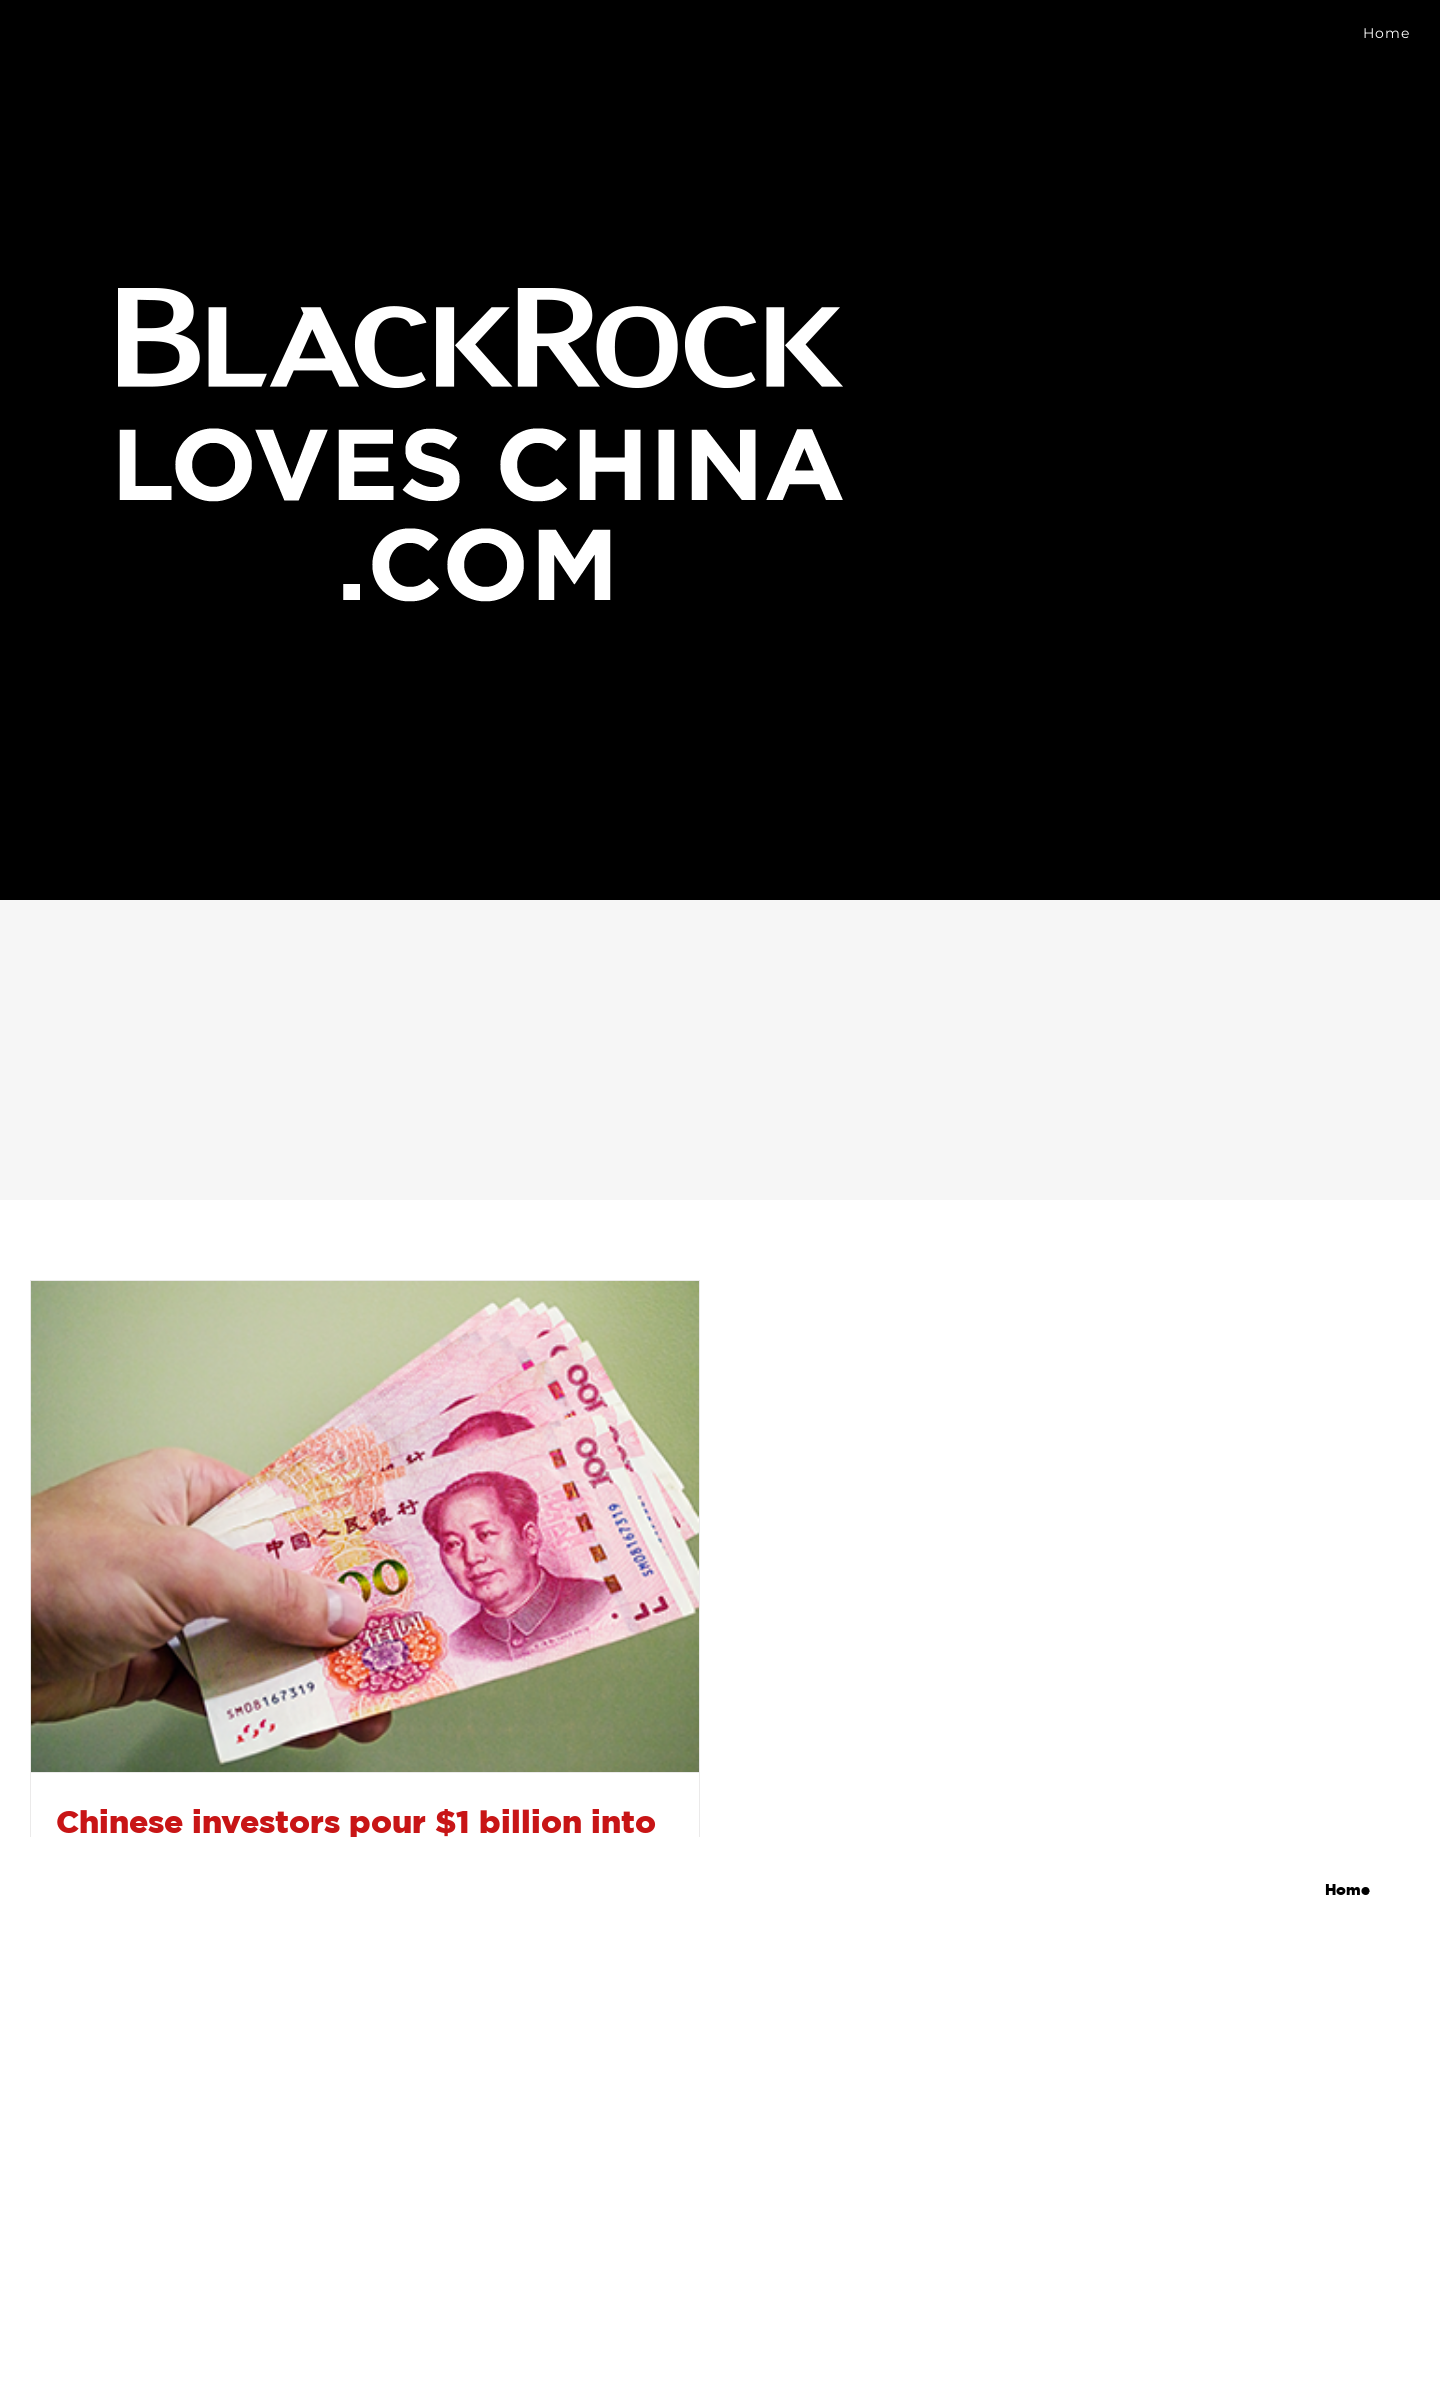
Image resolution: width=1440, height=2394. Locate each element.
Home (1347, 1890)
